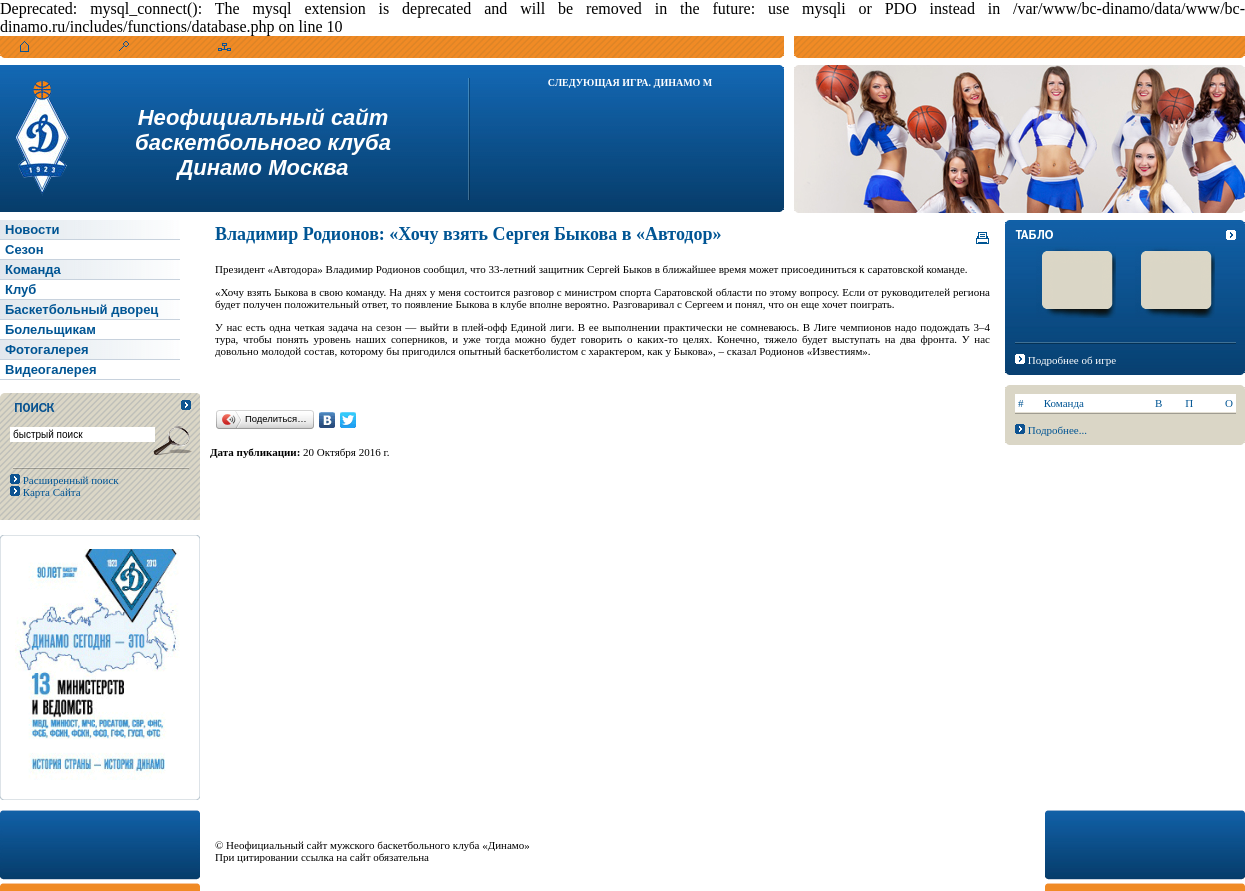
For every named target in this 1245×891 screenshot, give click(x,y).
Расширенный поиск (69, 480)
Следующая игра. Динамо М (630, 82)
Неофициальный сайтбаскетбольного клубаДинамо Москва (263, 142)
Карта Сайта (50, 492)
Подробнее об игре (1072, 360)
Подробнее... (1057, 430)
